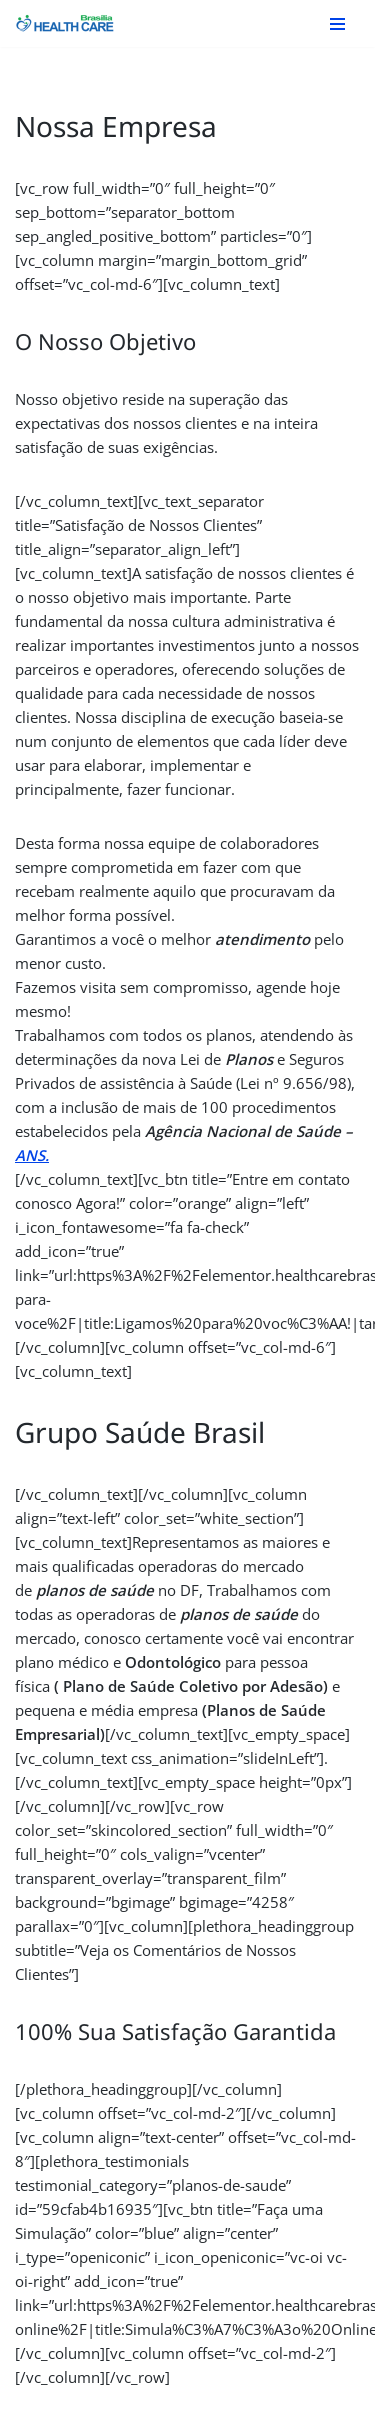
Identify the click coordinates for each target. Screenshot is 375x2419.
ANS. (32, 1155)
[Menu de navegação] (337, 24)
